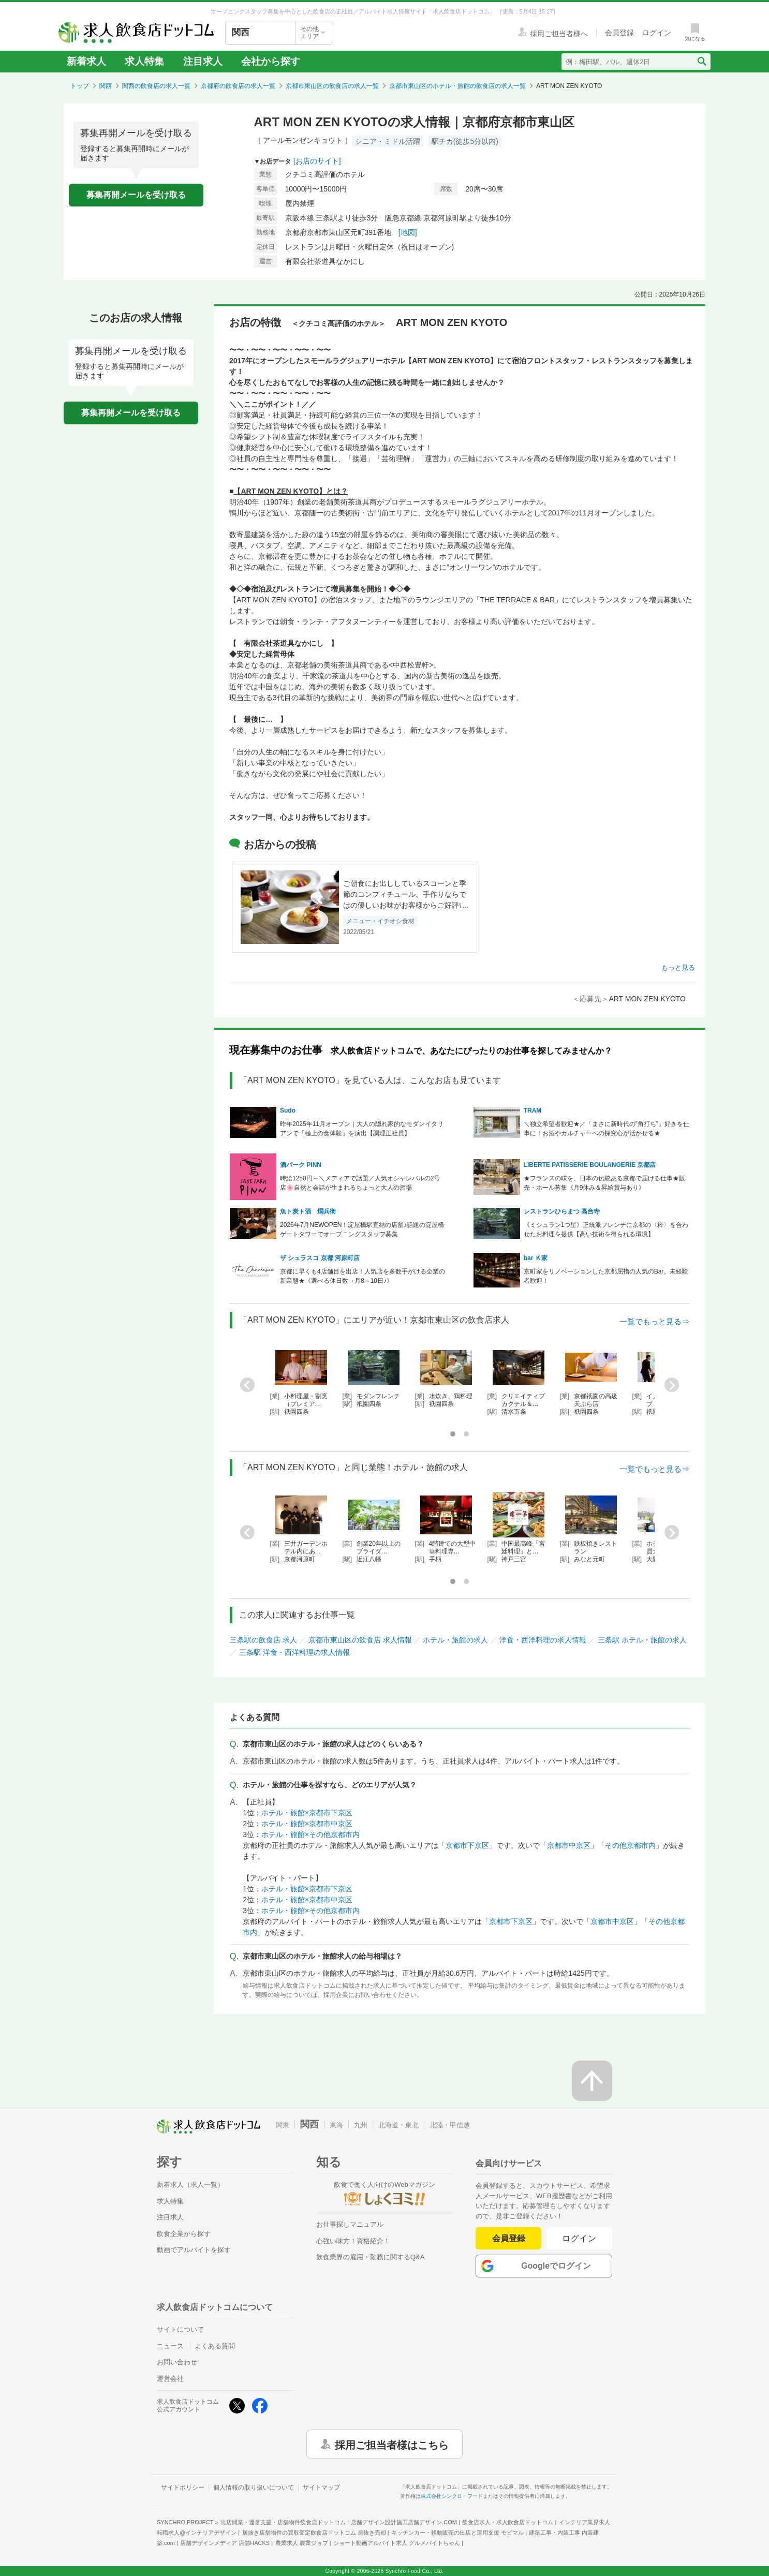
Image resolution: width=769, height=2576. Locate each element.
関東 (282, 2125)
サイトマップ (321, 2487)
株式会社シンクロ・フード (452, 2496)
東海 (336, 2125)
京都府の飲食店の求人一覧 (238, 86)
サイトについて (180, 2329)
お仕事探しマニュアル (349, 2224)
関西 (105, 86)
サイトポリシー (182, 2487)
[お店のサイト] (317, 161)
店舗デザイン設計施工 (404, 2522)
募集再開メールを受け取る (136, 194)
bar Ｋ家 (536, 1258)
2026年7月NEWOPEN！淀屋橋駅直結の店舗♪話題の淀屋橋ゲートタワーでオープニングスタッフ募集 (362, 1229)
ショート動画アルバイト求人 (396, 2543)
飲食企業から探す (184, 2234)
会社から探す (270, 61)
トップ (79, 86)
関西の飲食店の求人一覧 (156, 86)
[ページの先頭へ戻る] (592, 2081)
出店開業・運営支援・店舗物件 (283, 2522)
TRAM (533, 1110)
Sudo (287, 1110)
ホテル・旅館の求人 (455, 1640)
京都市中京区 (568, 1845)
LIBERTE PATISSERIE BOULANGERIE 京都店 (590, 1164)
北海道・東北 (398, 2125)
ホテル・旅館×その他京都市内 (310, 1834)
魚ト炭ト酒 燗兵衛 (308, 1211)
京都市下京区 (467, 1845)
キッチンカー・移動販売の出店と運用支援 (457, 2532)
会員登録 (508, 2238)
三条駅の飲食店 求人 (263, 1640)
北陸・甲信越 (450, 2125)
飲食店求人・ (507, 2522)
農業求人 (301, 2543)
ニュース (170, 2346)
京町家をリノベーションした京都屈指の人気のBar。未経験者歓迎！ (606, 1276)
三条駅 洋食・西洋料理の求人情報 (294, 1652)
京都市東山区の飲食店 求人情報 (360, 1640)
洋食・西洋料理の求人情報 (542, 1640)
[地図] (407, 232)
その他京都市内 (630, 1845)
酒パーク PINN (300, 1164)
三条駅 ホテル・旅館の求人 (642, 1640)
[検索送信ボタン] (701, 61)
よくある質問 (215, 2346)
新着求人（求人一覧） (190, 2184)
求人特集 (144, 61)
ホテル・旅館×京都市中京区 (306, 1823)
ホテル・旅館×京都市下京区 (306, 1813)
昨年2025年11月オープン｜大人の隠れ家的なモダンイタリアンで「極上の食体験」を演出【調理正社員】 (361, 1128)
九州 (360, 2125)
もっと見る (678, 967)
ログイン (579, 2238)
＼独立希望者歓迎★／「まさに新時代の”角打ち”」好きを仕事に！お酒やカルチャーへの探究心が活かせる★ (606, 1128)
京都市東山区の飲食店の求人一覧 (332, 86)
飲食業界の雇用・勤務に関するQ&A (370, 2257)
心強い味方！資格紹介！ (353, 2241)
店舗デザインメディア (225, 2543)
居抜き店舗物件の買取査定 (314, 2532)
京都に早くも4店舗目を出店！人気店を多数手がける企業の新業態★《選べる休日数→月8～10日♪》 (362, 1276)
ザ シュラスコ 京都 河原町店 (320, 1258)
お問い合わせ (177, 2362)
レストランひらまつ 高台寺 (562, 1211)
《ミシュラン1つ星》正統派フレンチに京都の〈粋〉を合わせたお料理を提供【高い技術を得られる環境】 (606, 1229)
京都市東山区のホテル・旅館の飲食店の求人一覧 (457, 86)
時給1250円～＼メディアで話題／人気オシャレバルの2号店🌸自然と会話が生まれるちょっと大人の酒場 (360, 1183)
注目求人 (203, 61)
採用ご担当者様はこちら (392, 2444)
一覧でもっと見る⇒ (654, 1321)
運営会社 (170, 2378)
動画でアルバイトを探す (194, 2250)
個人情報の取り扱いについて (253, 2487)
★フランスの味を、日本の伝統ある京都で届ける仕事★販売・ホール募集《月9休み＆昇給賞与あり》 (604, 1183)
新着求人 (86, 61)
